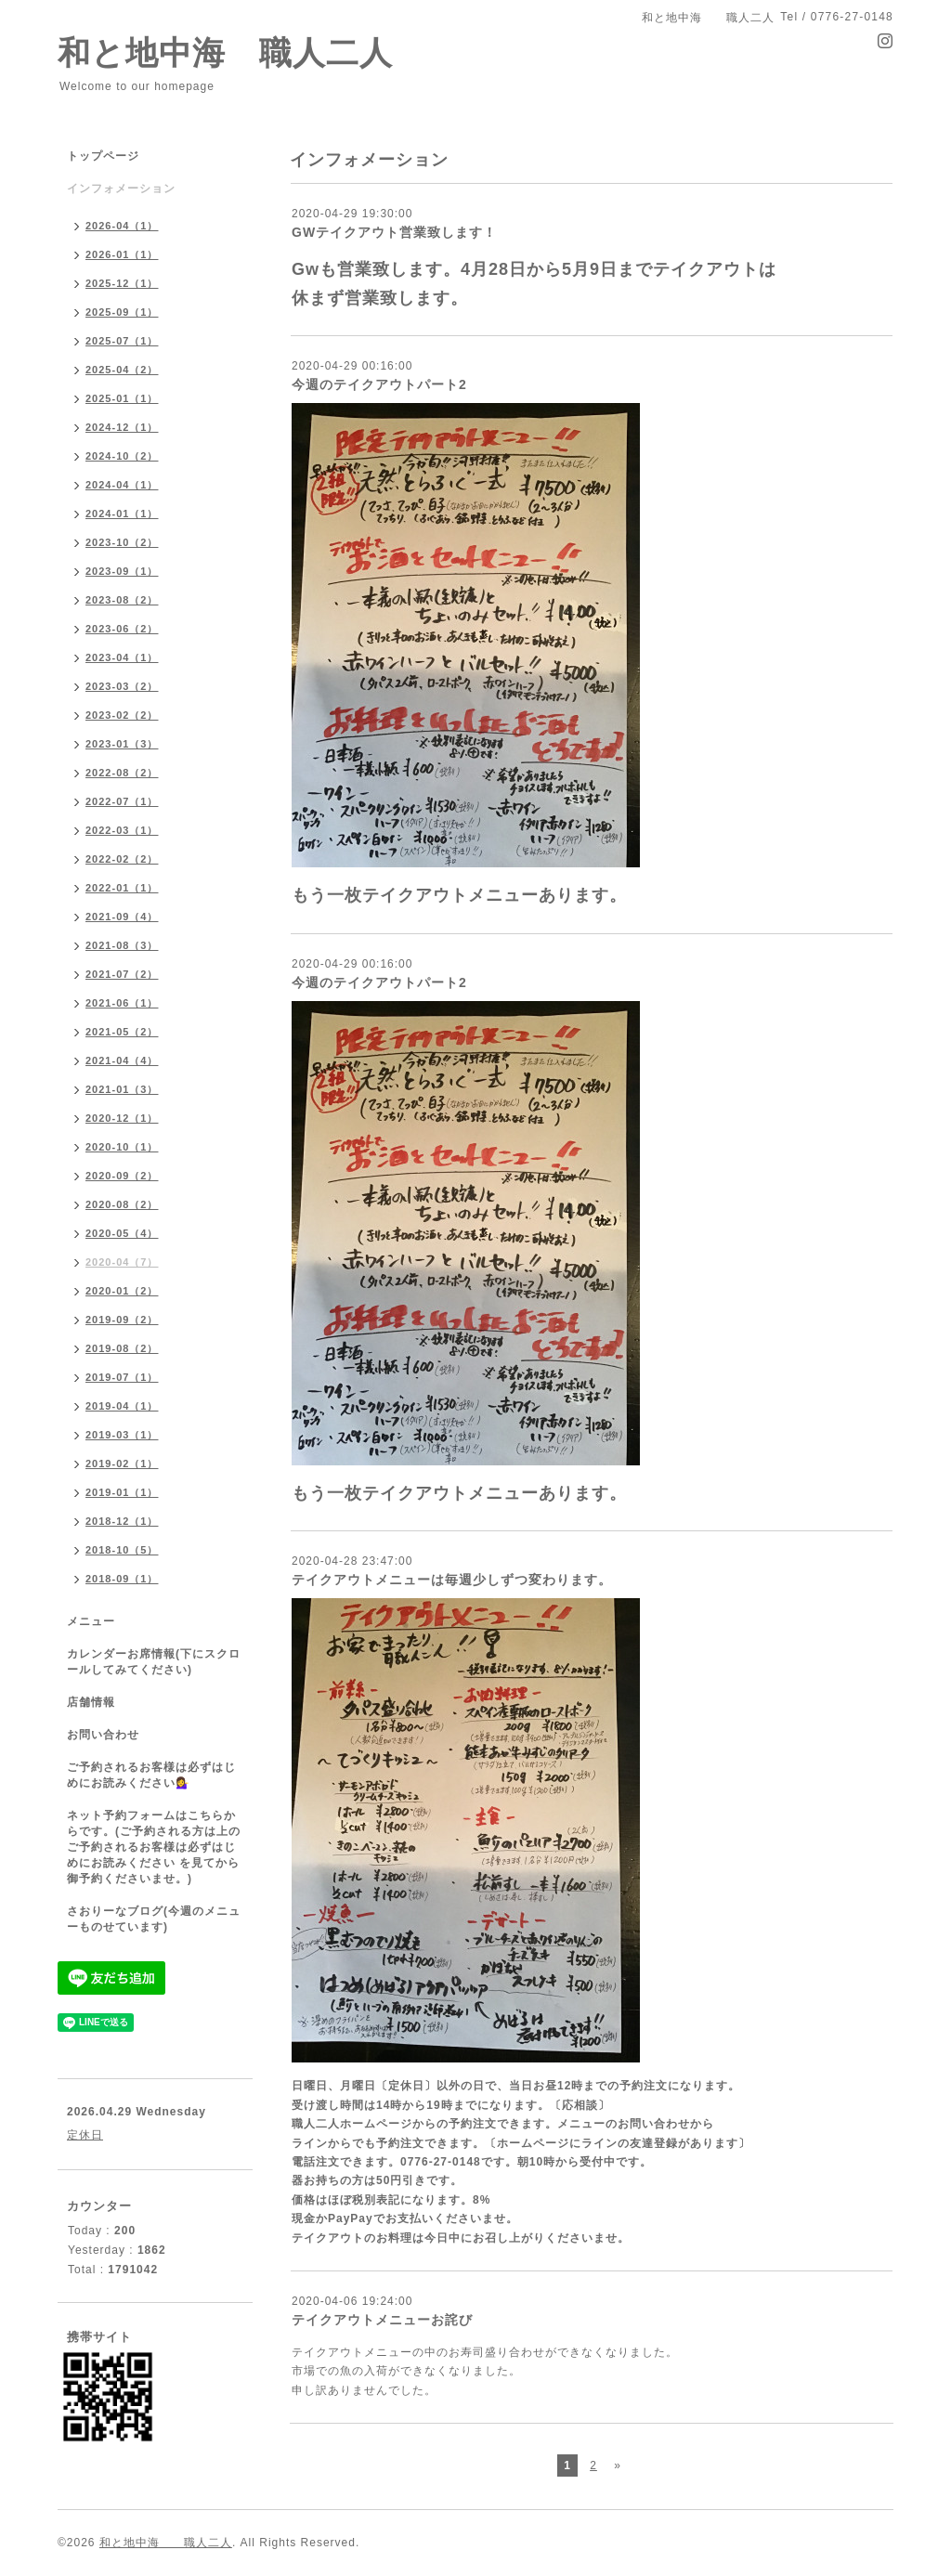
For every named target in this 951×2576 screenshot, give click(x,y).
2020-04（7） (122, 1262)
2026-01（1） (122, 254)
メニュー (91, 1621)
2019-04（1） (122, 1406)
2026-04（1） (122, 225)
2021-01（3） (122, 1089)
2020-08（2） (122, 1204)
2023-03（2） (122, 686)
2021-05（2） (122, 1031)
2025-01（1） (122, 398)
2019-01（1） (122, 1492)
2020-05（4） (122, 1233)
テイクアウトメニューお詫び (382, 2319)
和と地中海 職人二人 (225, 52)
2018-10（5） (122, 1549)
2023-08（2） (122, 599)
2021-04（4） (122, 1060)
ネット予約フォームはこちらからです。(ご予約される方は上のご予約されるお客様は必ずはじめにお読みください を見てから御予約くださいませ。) (154, 1847)
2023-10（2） (122, 542)
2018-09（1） (122, 1578)
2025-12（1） (122, 283)
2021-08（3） (122, 945)
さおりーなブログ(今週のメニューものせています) (154, 1919)
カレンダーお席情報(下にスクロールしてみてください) (154, 1661)
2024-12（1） (122, 427)
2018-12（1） (122, 1521)
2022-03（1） (122, 830)
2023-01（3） (122, 743)
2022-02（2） (122, 859)
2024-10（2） (122, 456)
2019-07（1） (122, 1377)
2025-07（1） (122, 340)
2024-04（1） (122, 484)
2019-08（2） (122, 1348)
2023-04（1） (122, 657)
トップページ (103, 156)
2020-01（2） (122, 1290)
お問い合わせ (103, 1734)
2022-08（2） (122, 772)
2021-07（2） (122, 974)
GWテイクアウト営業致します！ (394, 232)
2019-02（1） (122, 1463)
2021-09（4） (122, 916)
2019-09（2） (122, 1319)
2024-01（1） (122, 513)
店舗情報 (91, 1702)
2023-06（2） (122, 628)
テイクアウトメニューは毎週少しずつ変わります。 (452, 1579)
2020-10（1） (122, 1146)
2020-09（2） (122, 1175)
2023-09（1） (122, 571)
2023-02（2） (122, 715)
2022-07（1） (122, 801)
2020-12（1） (122, 1118)
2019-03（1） (122, 1434)
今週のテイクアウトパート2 (379, 384)
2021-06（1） (122, 1002)
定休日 (85, 2134)
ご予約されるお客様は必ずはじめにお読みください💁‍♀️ (151, 1775)
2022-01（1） (122, 887)
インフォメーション (121, 188)
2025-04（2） (122, 369)
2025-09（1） (122, 312)
